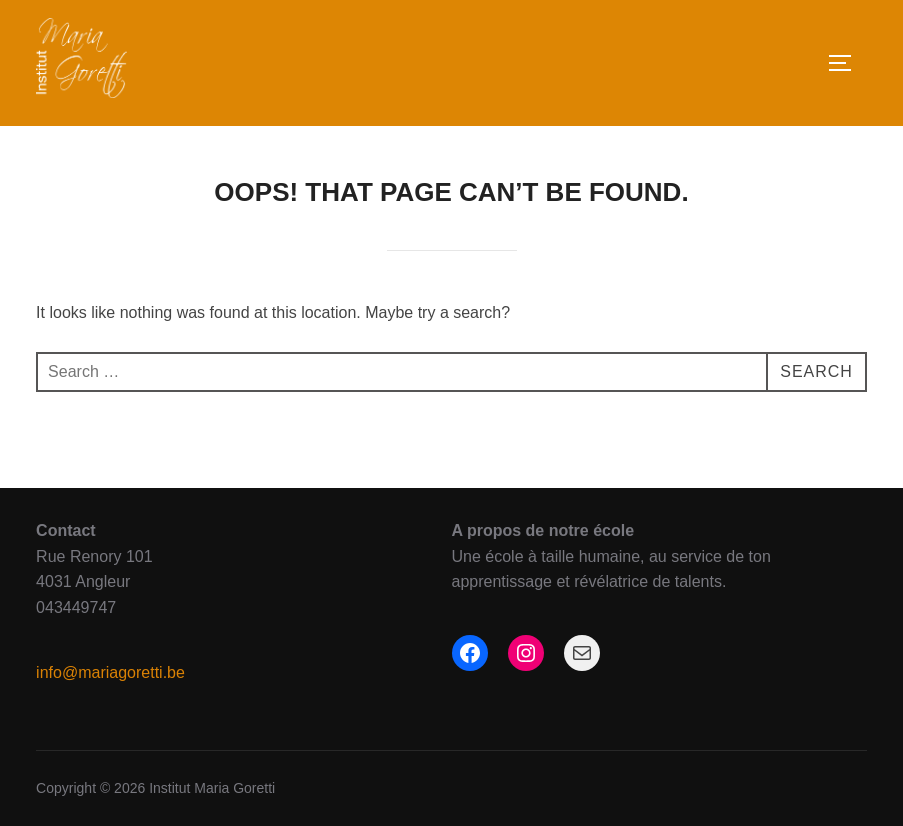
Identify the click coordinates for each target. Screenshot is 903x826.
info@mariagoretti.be (110, 672)
